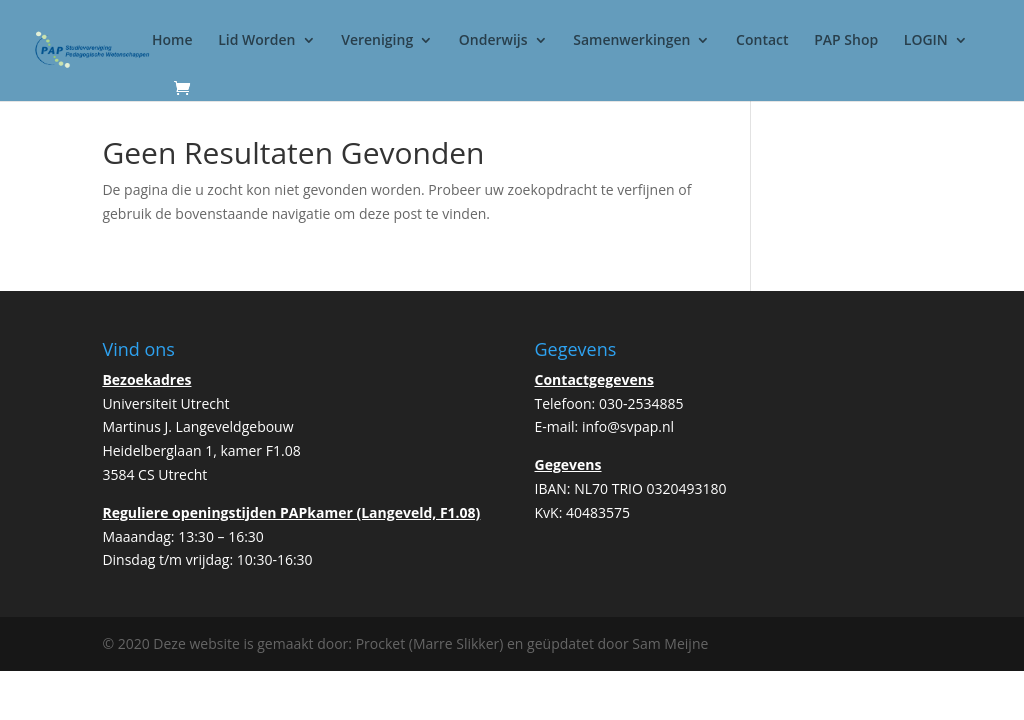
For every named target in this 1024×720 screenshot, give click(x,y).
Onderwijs (493, 41)
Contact (762, 41)
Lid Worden (256, 41)
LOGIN (926, 41)
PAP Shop (846, 41)
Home (172, 41)
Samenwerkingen (631, 41)
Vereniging (377, 41)
